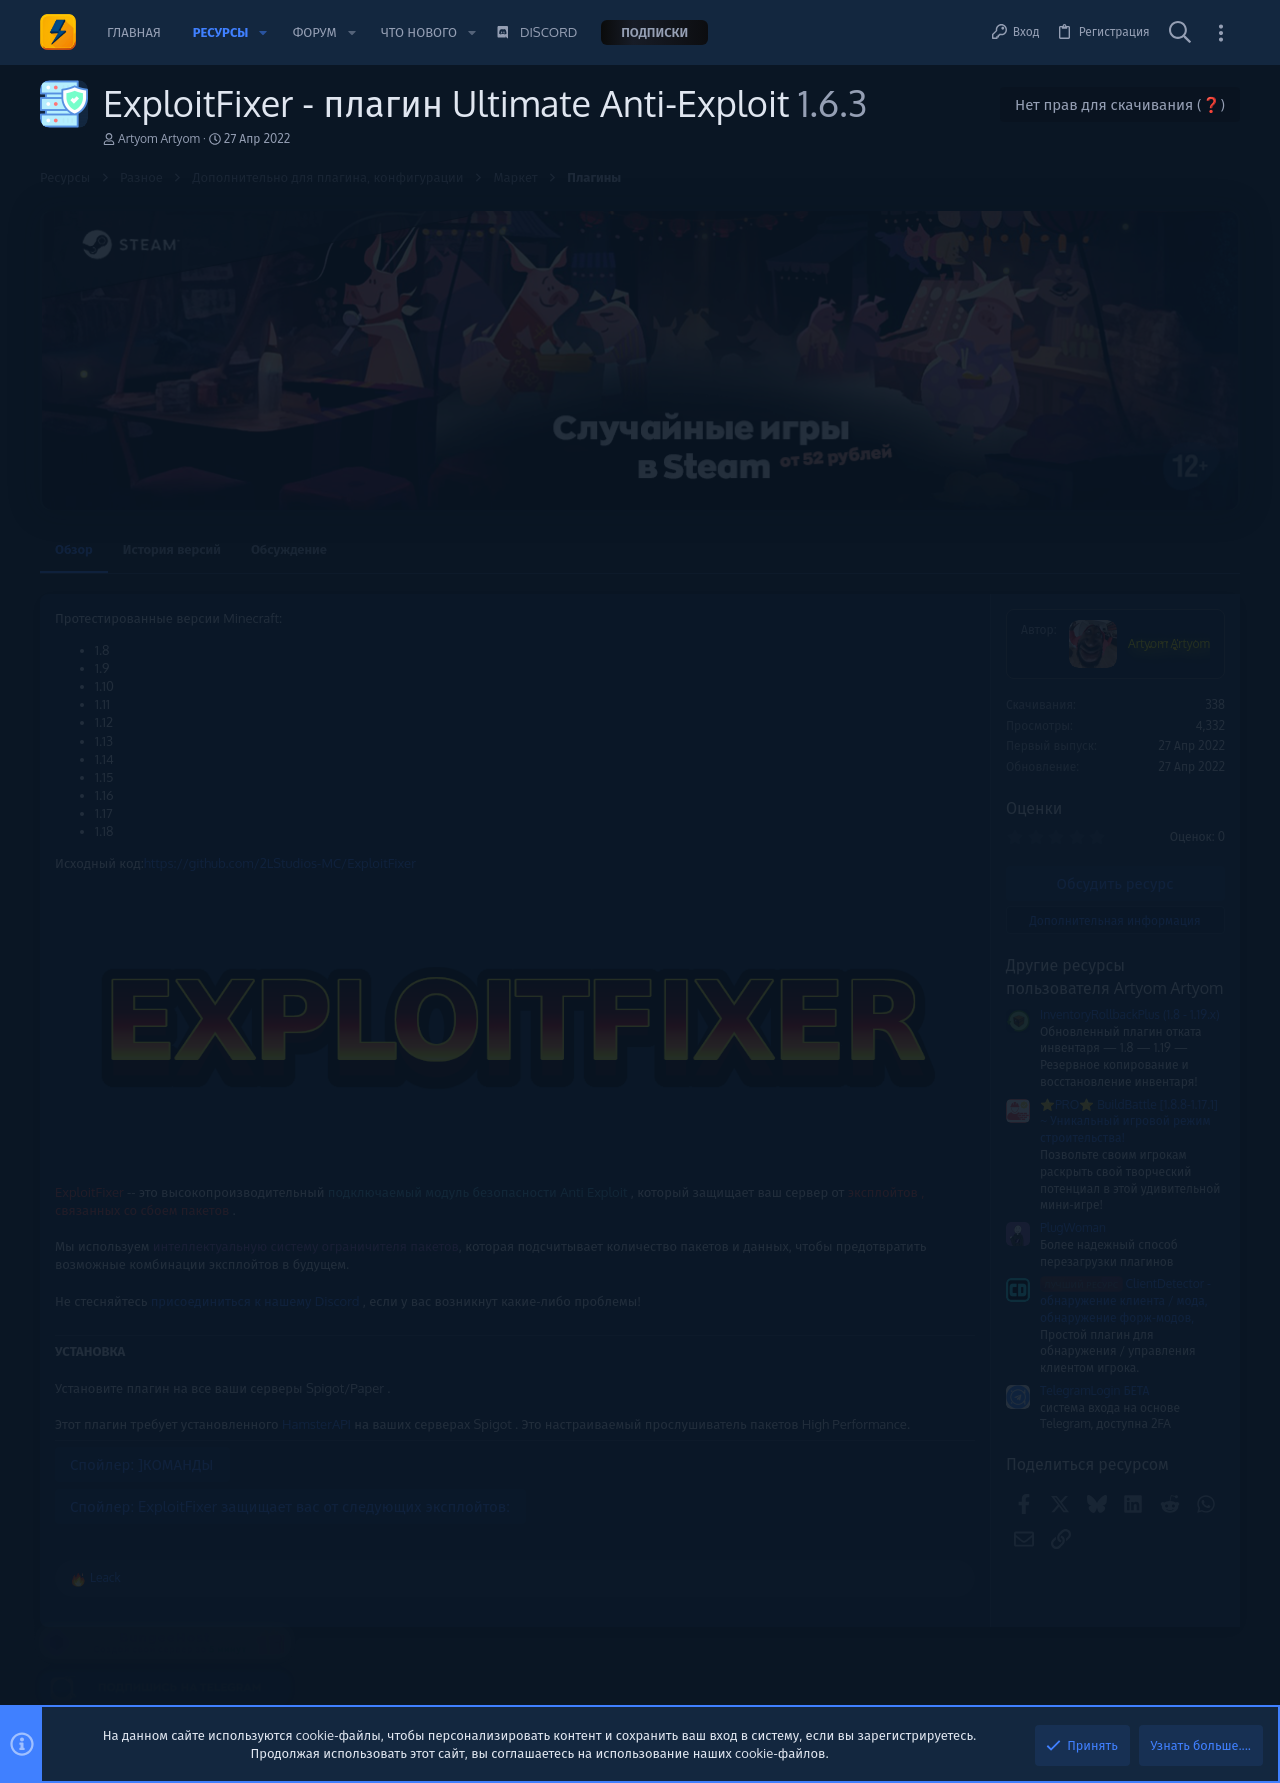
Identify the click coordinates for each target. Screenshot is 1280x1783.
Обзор (74, 549)
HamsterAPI (316, 1334)
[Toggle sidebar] (1221, 32)
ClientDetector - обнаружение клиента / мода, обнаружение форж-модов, (855, 1300)
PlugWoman (803, 1227)
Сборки (1054, 909)
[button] (263, 32)
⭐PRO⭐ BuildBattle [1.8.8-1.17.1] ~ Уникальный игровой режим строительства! (859, 1121)
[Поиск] (1180, 33)
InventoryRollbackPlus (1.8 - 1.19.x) (860, 1014)
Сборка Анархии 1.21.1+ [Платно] (1129, 860)
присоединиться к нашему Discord (253, 1211)
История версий (172, 549)
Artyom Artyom (159, 138)
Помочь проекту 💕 (1082, 634)
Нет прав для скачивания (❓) (1120, 104)
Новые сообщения (1079, 824)
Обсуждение (289, 549)
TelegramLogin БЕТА (824, 1390)
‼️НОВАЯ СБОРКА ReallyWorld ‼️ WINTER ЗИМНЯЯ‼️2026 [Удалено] (1127, 964)
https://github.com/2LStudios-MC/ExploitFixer (280, 863)
